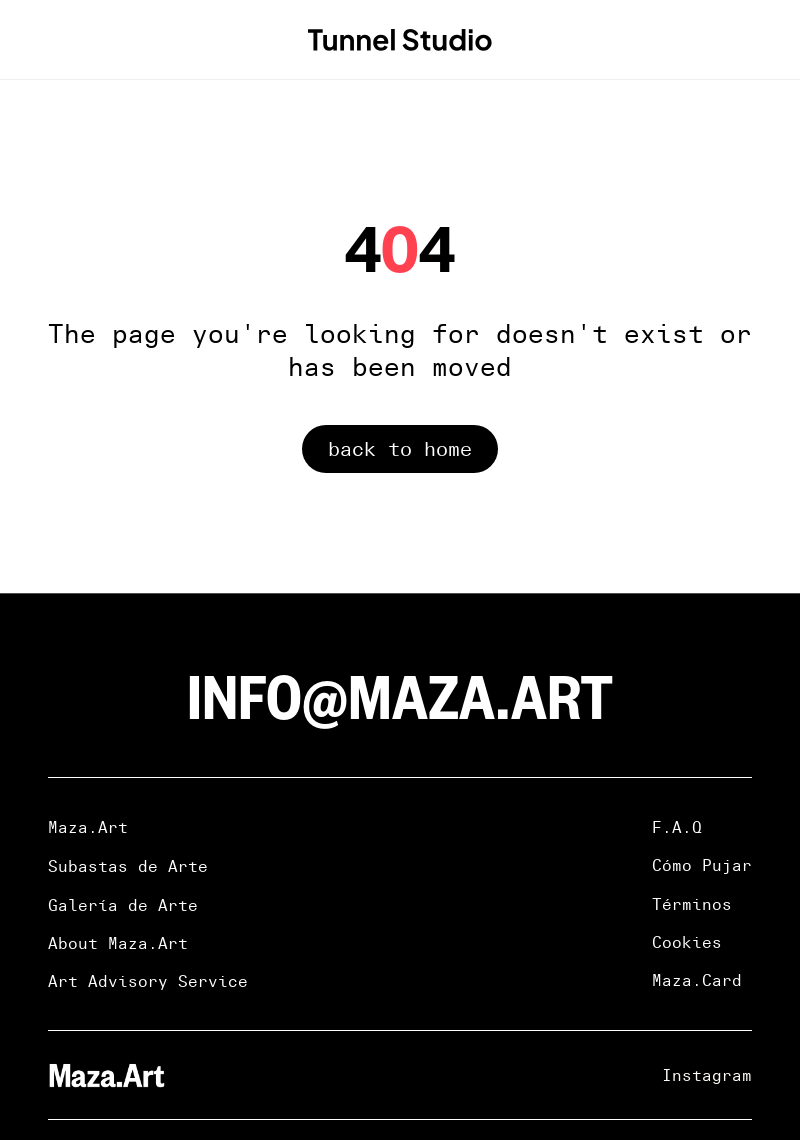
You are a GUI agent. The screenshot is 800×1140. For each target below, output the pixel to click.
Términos (692, 904)
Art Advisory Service (148, 981)
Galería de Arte (123, 905)
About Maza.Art (118, 943)
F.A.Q (677, 827)
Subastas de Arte (128, 866)
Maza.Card (697, 980)
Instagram (707, 1075)
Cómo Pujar (702, 865)
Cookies (687, 942)
